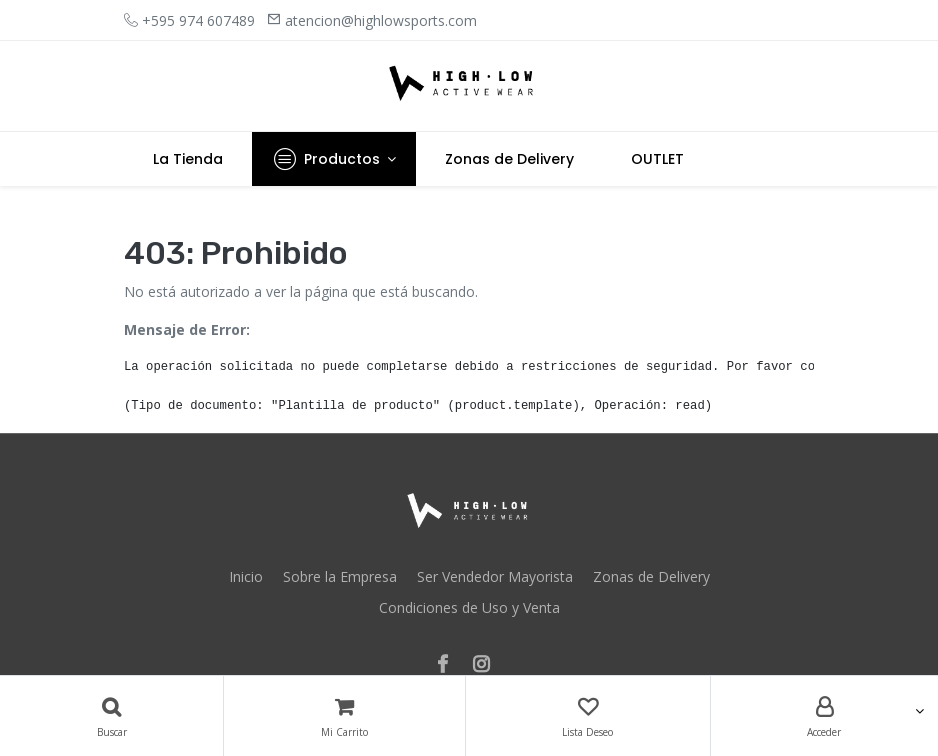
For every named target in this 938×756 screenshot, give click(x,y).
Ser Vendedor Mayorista (495, 576)
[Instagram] (487, 665)
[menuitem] (188, 159)
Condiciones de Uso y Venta (469, 607)
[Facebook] (449, 665)
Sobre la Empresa (340, 576)
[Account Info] (824, 716)
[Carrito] (344, 716)
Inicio (246, 576)
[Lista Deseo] (588, 716)
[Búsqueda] (111, 716)
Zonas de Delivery (651, 576)
